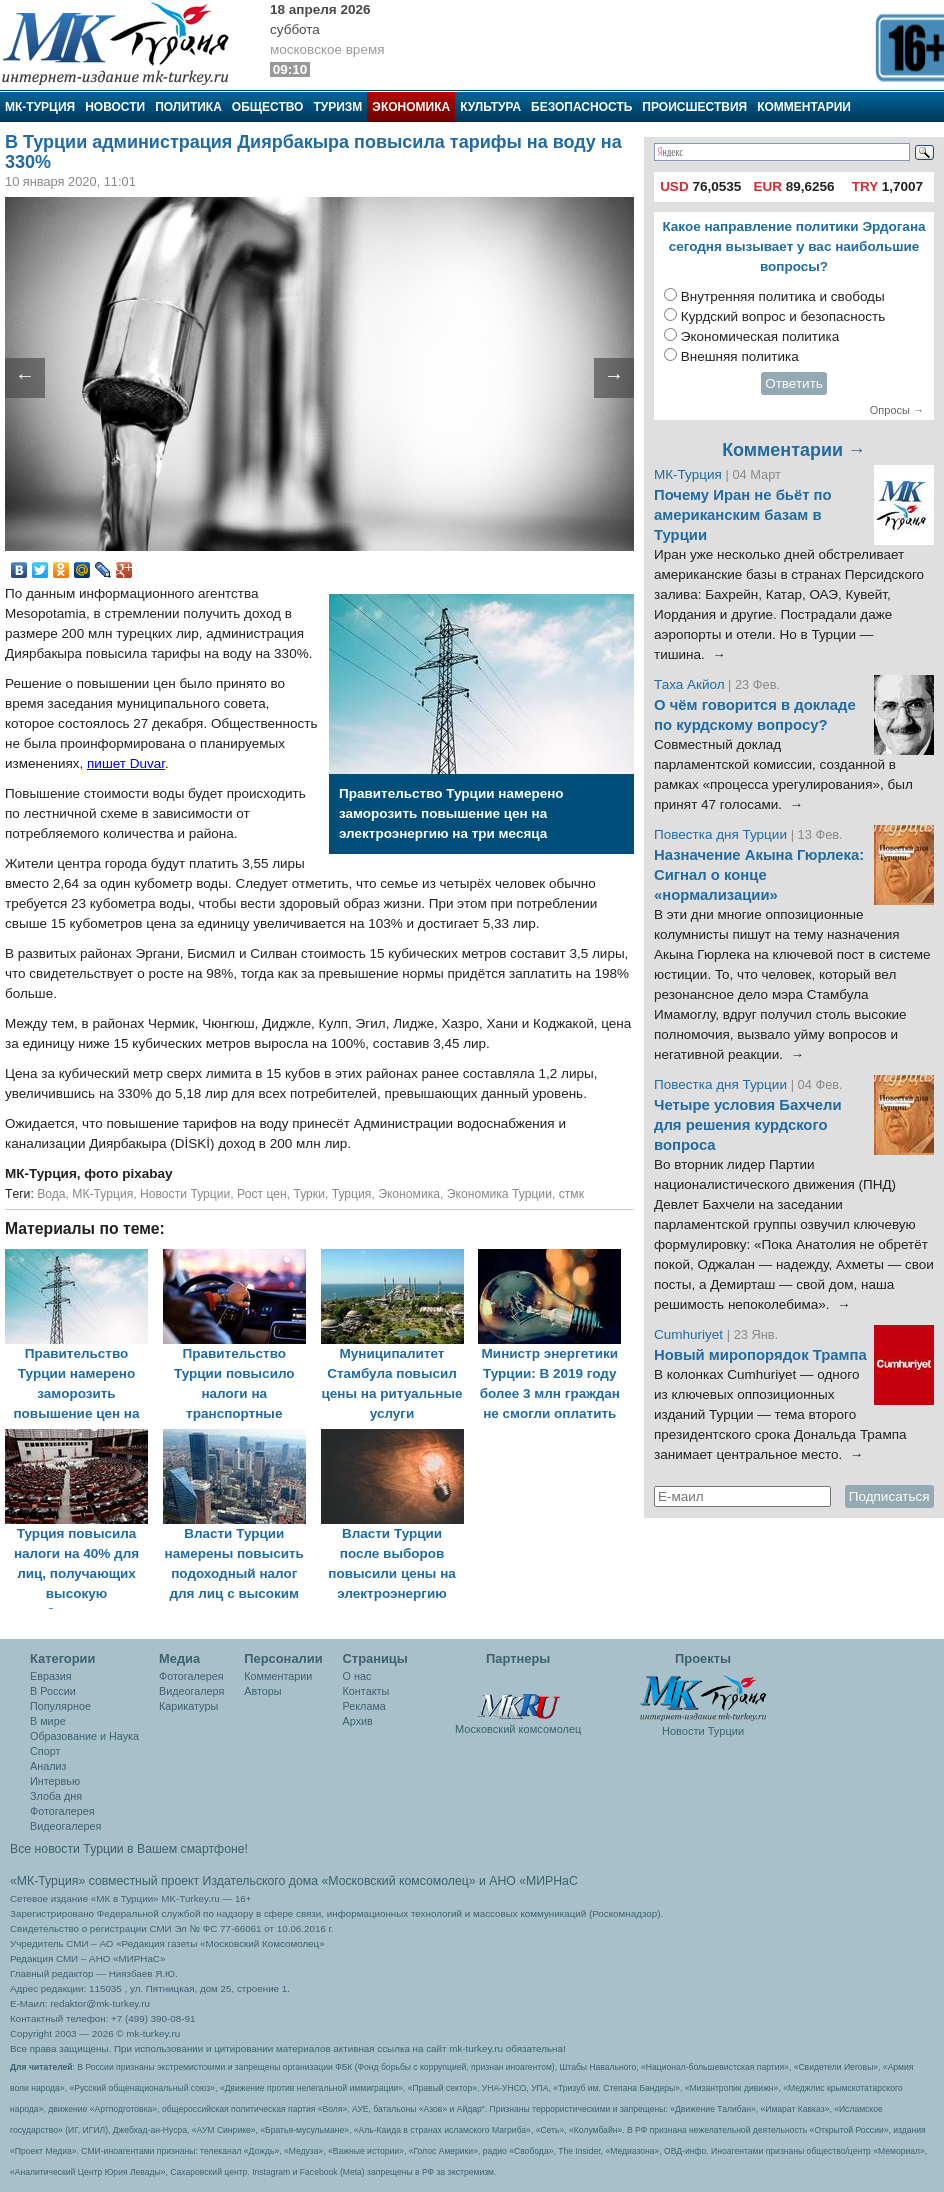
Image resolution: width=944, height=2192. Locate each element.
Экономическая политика (760, 336)
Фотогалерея (62, 1811)
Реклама (364, 1706)
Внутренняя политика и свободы (783, 296)
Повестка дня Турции (722, 834)
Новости (115, 107)
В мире (48, 1721)
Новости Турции (185, 1194)
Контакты (366, 1691)
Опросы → (897, 410)
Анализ (48, 1766)
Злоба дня (56, 1796)
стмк (571, 1194)
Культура (490, 107)
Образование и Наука (84, 1736)
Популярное (60, 1706)
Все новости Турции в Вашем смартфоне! (129, 1849)
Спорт (45, 1751)
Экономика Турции (499, 1194)
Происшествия (694, 107)
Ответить (794, 383)
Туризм (337, 107)
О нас (357, 1676)
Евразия (51, 1676)
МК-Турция (40, 107)
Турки (309, 1194)
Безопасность (581, 107)
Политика (188, 107)
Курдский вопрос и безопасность (783, 316)
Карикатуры (188, 1706)
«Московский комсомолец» (398, 1881)
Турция (352, 1194)
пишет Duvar (126, 763)
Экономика (411, 107)
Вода (51, 1194)
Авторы (262, 1691)
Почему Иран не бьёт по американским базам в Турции (743, 515)
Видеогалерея (65, 1826)
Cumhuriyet (690, 1334)
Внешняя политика (740, 356)
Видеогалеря (191, 1691)
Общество (268, 107)
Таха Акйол (689, 684)
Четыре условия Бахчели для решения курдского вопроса (748, 1125)
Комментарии (804, 107)
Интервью (55, 1781)
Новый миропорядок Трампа (760, 1355)
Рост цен (262, 1194)
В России (53, 1691)
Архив (358, 1721)
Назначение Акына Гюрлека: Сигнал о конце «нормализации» (759, 875)
